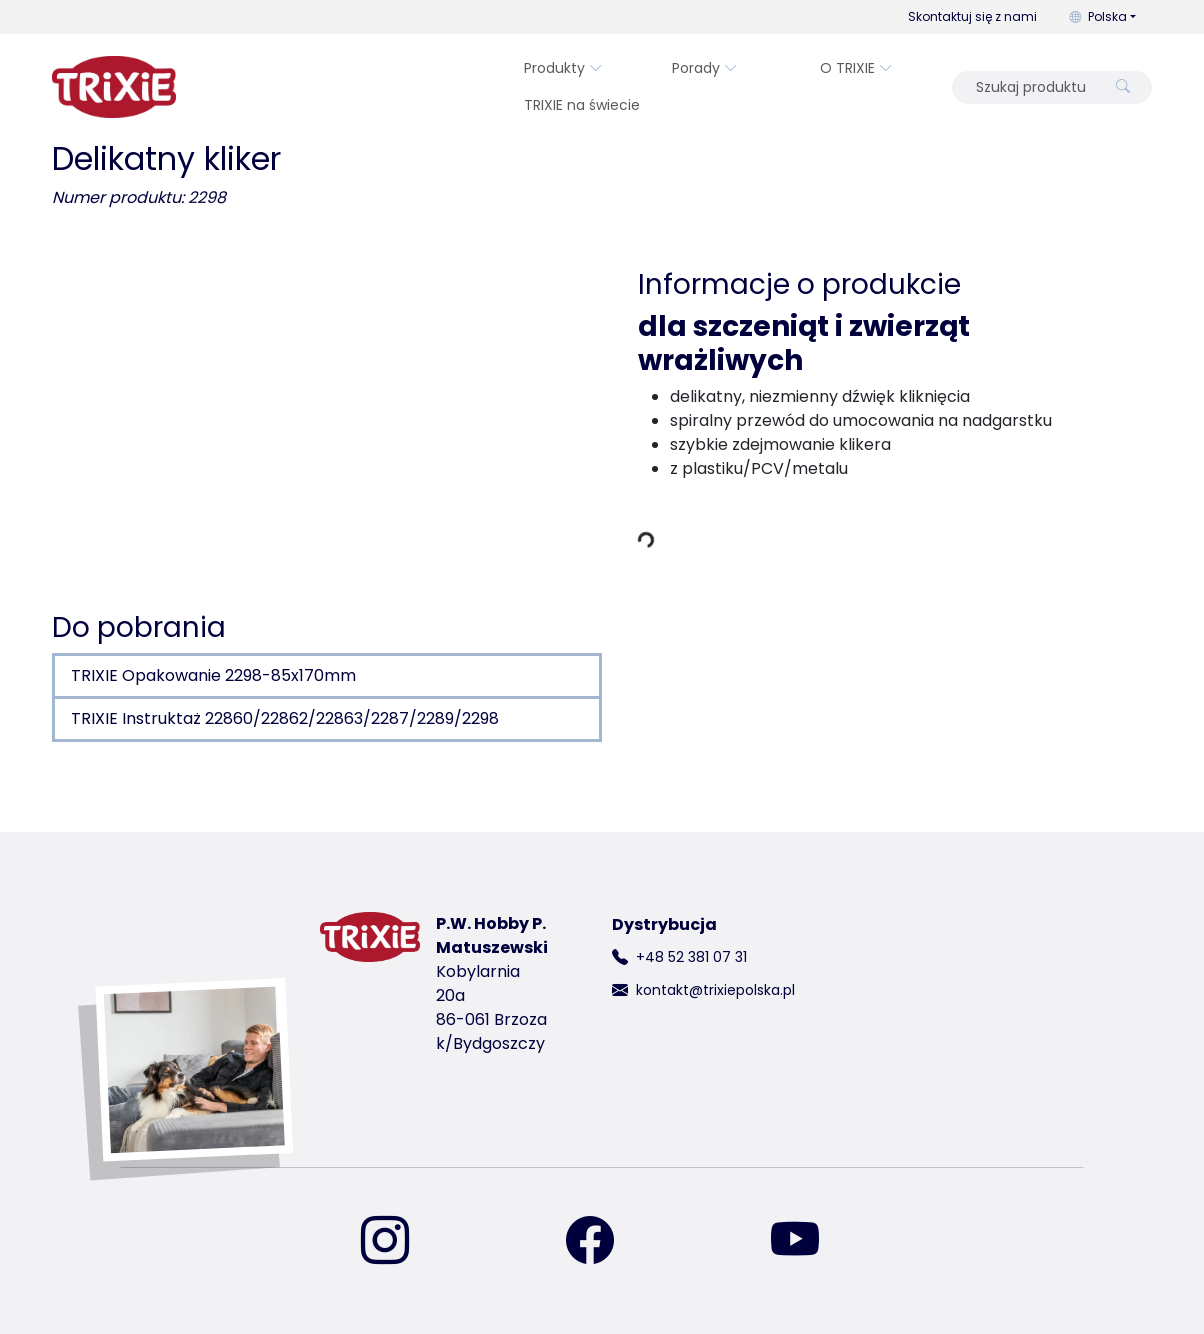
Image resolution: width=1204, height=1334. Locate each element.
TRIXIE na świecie (582, 105)
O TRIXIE (856, 68)
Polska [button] (1098, 16)
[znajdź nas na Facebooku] (602, 1242)
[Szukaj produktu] (1032, 87)
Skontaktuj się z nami (972, 16)
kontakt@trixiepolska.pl (715, 990)
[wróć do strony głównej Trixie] (114, 87)
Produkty (563, 68)
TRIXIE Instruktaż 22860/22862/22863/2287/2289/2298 (285, 718)
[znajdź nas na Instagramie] (397, 1242)
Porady (705, 68)
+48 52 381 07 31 (691, 957)
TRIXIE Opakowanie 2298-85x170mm (213, 675)
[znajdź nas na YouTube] (807, 1242)
